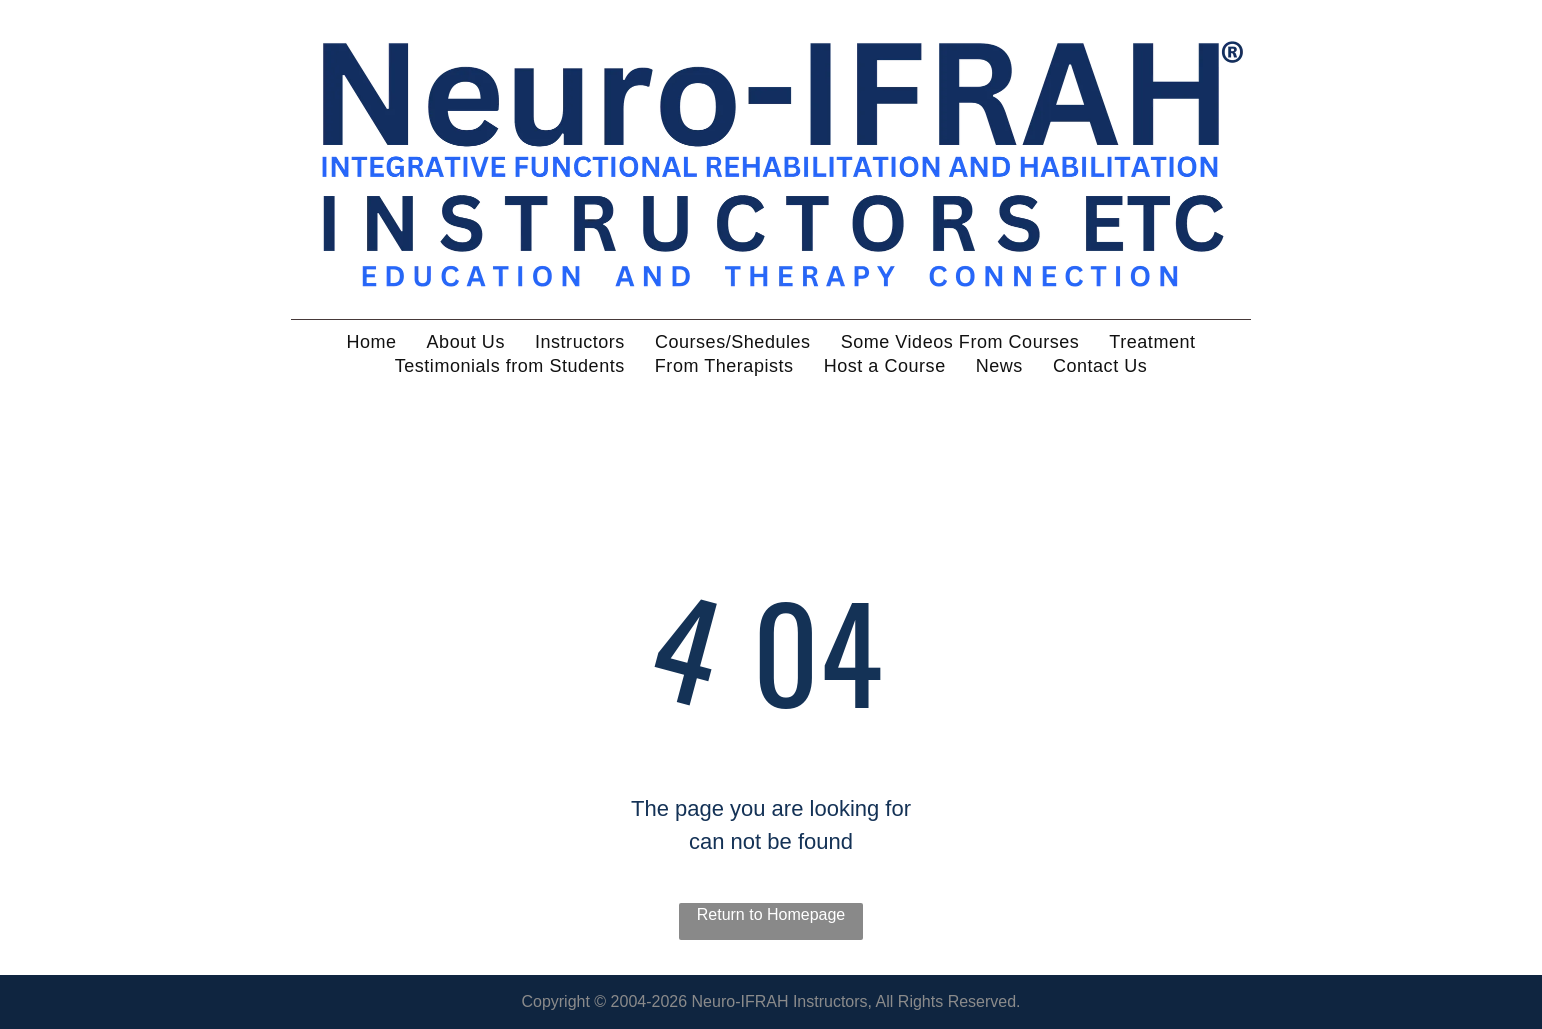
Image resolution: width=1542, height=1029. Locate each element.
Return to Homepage (771, 914)
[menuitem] (371, 342)
